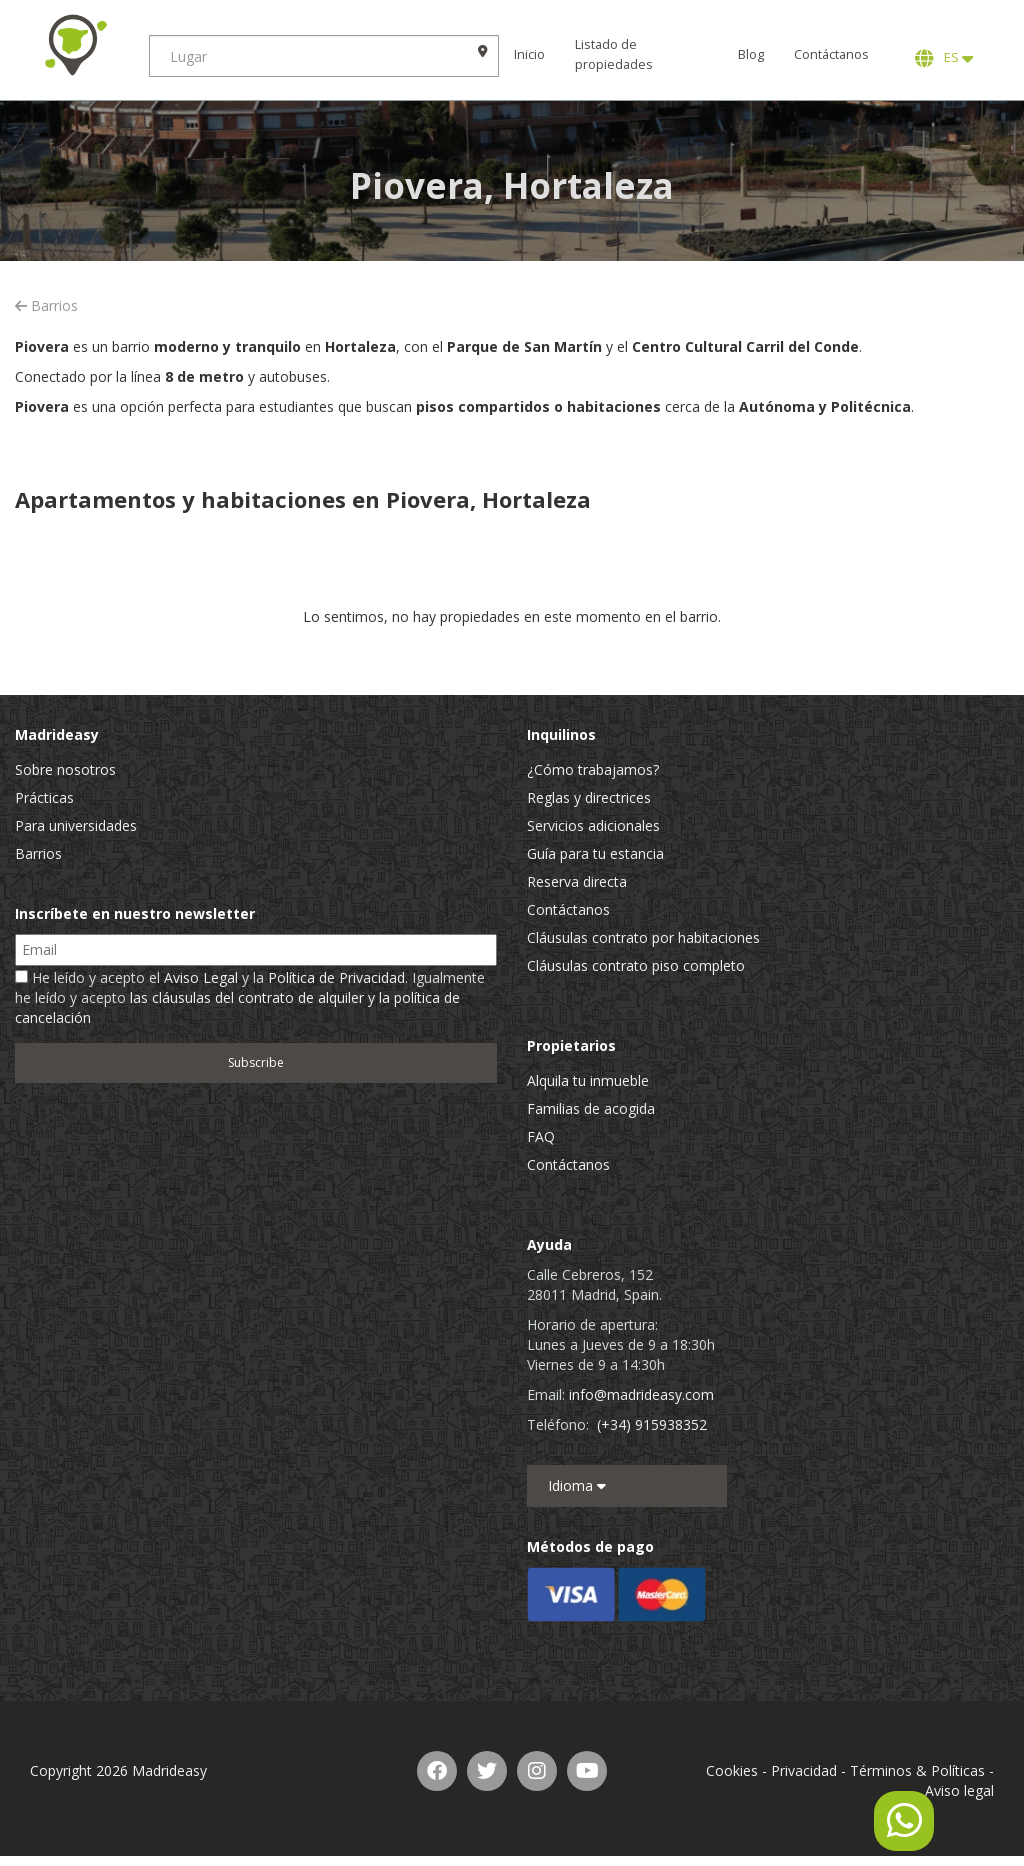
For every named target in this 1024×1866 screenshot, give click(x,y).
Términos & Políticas (917, 1770)
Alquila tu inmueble (588, 1080)
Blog (751, 54)
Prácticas (44, 797)
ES (944, 58)
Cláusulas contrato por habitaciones (643, 937)
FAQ (541, 1136)
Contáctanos (831, 54)
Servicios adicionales (593, 825)
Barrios (46, 305)
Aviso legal (959, 1790)
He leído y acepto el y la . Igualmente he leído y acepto (250, 997)
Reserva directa (577, 881)
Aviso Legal (201, 977)
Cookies (732, 1770)
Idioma (577, 1485)
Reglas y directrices (589, 797)
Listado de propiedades (615, 54)
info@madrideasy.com (641, 1394)
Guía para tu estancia (595, 853)
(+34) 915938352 (652, 1424)
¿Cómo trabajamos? (593, 769)
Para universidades (76, 825)
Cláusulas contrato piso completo (636, 965)
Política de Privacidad (336, 977)
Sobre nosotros (65, 769)
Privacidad (804, 1770)
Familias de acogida (591, 1108)
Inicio (530, 54)
